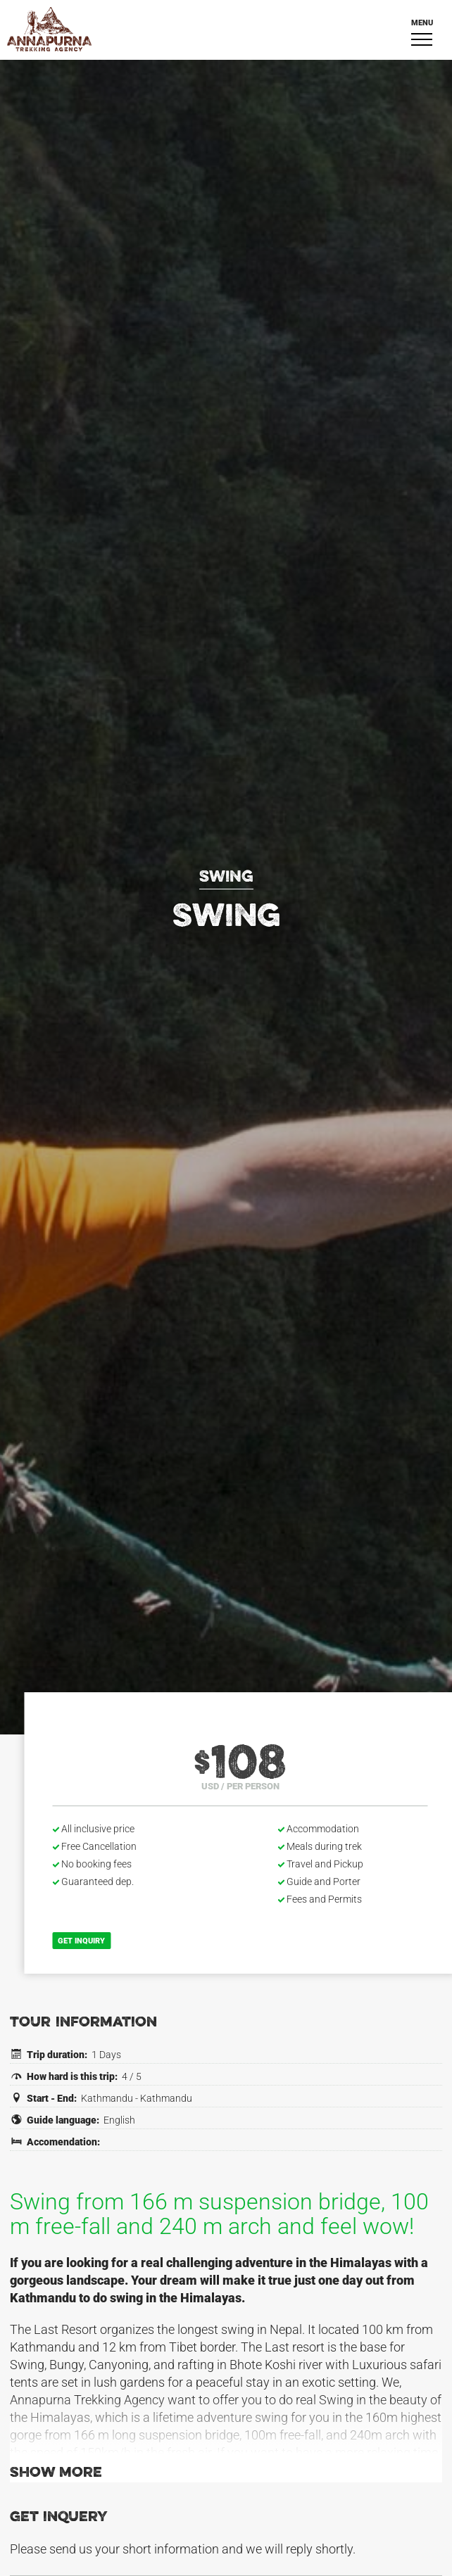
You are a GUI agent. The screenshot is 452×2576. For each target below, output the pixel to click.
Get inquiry (82, 1941)
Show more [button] (56, 2473)
